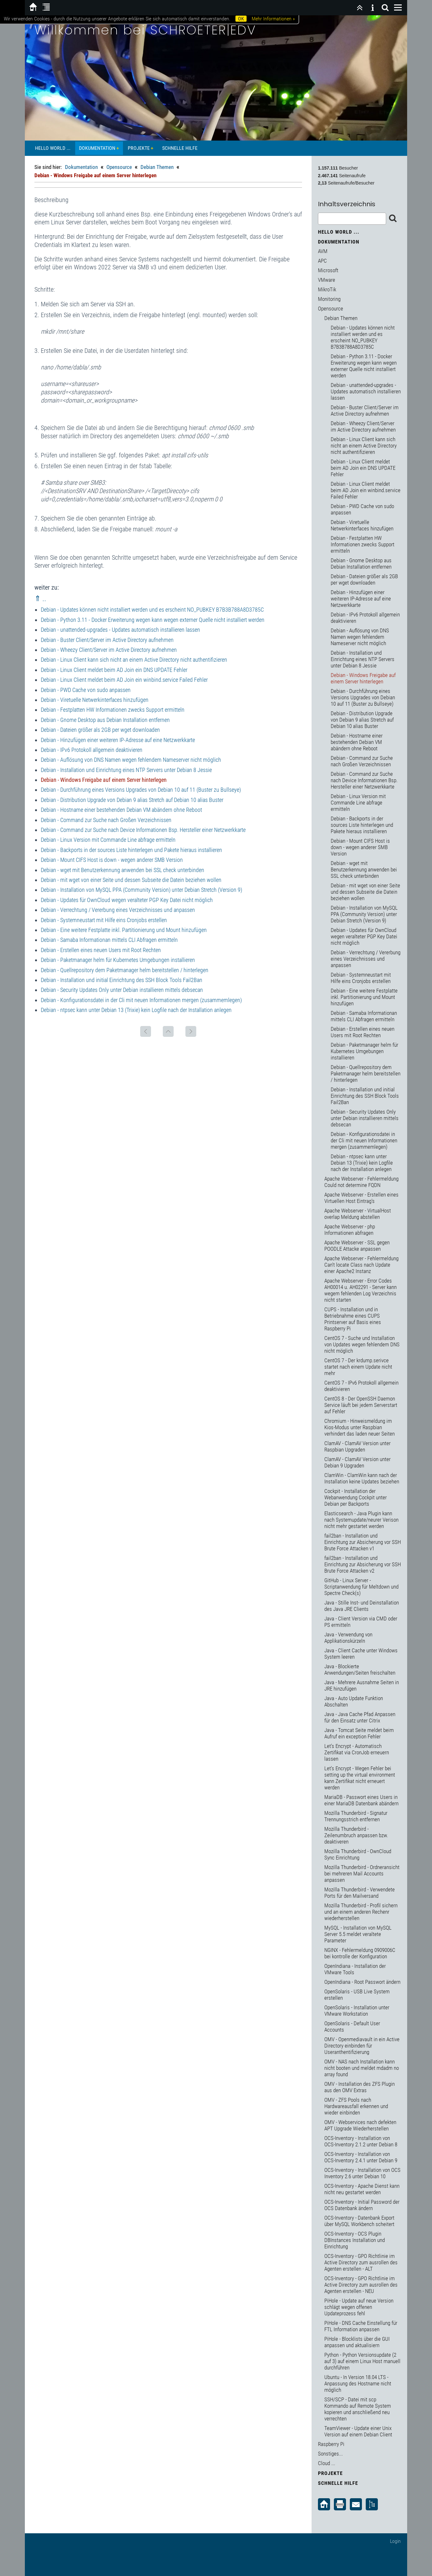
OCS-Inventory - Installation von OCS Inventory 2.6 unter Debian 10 (362, 2173)
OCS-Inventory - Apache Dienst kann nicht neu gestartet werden (362, 2189)
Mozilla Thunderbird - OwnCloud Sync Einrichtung (357, 1854)
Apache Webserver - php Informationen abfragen (349, 1229)
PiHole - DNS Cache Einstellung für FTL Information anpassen (360, 2326)
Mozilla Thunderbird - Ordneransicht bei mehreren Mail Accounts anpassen (362, 1873)
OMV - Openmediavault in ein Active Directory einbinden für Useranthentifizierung (362, 2045)
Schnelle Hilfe (180, 148)
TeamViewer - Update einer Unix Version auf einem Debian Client (358, 2431)
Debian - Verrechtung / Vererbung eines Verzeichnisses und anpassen (118, 909)
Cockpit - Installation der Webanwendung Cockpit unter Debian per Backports (355, 1497)
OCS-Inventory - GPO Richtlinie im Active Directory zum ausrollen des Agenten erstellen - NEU (361, 2284)
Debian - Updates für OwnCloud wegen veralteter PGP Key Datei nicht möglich (127, 900)
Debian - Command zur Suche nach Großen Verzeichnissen (106, 820)
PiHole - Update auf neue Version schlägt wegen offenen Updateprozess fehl (358, 2307)
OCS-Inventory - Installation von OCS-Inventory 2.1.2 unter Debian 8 (360, 2141)
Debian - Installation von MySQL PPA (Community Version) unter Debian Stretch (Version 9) (141, 889)
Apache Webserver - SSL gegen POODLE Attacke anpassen (357, 1245)
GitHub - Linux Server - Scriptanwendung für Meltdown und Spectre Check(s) (361, 1586)
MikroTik (327, 289)
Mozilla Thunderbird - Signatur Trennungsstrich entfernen (355, 1816)
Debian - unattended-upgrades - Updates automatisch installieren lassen (120, 629)
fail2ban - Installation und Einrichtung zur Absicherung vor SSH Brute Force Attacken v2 (362, 1564)
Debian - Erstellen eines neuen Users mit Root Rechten (101, 950)
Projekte (139, 148)
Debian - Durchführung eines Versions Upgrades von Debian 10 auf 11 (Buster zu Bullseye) (141, 789)
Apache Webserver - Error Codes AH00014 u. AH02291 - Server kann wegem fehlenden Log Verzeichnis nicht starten (360, 1290)
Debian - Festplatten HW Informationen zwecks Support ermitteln (112, 709)
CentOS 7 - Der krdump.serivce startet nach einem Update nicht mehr (358, 1366)
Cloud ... (326, 2463)
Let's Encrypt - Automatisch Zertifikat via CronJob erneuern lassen (356, 1752)
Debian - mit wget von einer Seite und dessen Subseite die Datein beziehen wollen (131, 880)
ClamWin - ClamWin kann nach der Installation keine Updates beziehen (361, 1478)
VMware (326, 280)
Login (395, 2541)
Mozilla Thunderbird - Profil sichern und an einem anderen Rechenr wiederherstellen (361, 1911)
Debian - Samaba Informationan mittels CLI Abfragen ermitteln (109, 939)
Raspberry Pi (331, 2444)
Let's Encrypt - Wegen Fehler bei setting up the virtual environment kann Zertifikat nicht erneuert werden (359, 1778)
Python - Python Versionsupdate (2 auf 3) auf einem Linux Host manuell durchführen (362, 2361)
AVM (323, 251)
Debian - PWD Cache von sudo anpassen (86, 690)
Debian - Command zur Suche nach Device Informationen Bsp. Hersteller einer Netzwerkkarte (143, 829)
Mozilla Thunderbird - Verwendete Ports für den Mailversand (359, 1892)
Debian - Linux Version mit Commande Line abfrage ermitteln (108, 839)
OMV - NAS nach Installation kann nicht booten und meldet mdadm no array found (361, 2068)
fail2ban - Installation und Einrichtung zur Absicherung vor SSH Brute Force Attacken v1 (362, 1542)
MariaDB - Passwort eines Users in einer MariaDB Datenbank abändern (361, 1800)
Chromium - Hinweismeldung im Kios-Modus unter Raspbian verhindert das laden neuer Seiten (359, 1427)
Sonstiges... (330, 2453)
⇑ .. (40, 598)
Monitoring (329, 299)
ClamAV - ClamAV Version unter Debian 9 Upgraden (357, 1462)
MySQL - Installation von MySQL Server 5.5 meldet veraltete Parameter (358, 1934)
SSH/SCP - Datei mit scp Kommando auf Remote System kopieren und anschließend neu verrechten (357, 2409)
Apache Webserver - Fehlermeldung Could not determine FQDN (361, 1181)
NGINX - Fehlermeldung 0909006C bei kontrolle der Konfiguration (359, 1953)
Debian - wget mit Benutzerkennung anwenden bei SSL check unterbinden (122, 870)
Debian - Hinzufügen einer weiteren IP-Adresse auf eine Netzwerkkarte (118, 740)
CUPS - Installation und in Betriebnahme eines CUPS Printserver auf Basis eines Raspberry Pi (352, 1319)
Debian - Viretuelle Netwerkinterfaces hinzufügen (94, 699)
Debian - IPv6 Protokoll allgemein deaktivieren (91, 749)
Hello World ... (52, 148)
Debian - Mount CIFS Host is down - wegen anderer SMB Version (112, 859)
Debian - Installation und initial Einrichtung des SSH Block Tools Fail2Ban (121, 980)
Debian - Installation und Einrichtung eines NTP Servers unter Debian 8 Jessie (126, 770)
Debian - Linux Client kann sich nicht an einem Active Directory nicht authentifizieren (134, 659)
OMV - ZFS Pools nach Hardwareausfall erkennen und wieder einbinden (356, 2106)
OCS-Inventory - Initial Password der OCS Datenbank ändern (362, 2205)
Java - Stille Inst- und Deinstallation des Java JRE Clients (361, 1605)
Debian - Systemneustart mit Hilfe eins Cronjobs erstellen (104, 920)
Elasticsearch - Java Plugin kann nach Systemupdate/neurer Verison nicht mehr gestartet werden (361, 1519)
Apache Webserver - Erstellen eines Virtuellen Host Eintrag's (361, 1197)
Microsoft (328, 270)
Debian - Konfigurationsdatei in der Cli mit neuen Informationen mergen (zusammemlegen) (141, 1000)
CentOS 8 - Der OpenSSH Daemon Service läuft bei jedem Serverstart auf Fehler (360, 1405)
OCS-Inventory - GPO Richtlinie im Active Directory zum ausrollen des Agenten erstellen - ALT (361, 2262)
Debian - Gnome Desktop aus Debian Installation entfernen (105, 720)
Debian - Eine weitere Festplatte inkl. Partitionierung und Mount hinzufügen (124, 930)
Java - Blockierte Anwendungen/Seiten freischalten (359, 1669)
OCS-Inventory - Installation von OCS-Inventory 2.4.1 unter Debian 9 (360, 2157)
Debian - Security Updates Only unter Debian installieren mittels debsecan (122, 989)
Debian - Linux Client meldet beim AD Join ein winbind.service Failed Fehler (124, 679)
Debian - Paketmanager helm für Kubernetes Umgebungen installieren (118, 960)
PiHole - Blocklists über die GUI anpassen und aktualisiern (357, 2342)
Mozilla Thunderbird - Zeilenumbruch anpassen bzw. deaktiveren (356, 1835)
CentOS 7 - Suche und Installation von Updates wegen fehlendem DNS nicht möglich (362, 1344)
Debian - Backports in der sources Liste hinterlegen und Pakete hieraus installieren (131, 850)
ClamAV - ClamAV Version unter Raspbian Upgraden (357, 1446)
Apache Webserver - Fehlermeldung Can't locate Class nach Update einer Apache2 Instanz (361, 1264)
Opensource (119, 167)
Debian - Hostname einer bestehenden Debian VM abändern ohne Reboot (121, 809)
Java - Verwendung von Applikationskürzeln (348, 1637)
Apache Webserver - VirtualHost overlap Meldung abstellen (357, 1213)
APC (322, 261)
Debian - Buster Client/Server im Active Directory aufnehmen (107, 640)
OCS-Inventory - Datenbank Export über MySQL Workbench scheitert (359, 2221)
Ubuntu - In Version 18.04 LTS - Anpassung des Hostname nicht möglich (357, 2383)
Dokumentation (97, 148)
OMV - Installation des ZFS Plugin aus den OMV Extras (359, 2087)
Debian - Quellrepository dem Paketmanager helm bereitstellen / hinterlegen (124, 970)
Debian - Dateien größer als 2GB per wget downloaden (100, 729)
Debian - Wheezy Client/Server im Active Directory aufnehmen (109, 649)
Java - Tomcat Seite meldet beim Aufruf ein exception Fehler (359, 1733)
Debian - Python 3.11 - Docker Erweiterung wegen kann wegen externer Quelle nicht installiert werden (152, 619)
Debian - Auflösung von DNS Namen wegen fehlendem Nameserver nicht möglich (131, 759)
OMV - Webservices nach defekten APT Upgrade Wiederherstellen (360, 2125)
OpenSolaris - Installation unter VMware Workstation (356, 2010)
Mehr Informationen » (273, 19)
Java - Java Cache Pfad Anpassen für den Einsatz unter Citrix (359, 1717)
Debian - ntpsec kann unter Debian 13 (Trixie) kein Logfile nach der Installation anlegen (136, 1010)
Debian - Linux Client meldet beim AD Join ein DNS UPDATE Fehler (114, 669)
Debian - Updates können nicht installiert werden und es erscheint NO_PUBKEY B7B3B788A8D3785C (152, 609)
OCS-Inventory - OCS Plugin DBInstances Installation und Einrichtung (354, 2240)
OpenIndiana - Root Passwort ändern (362, 1982)
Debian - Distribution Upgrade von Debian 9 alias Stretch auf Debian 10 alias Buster (132, 800)
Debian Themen (157, 167)
